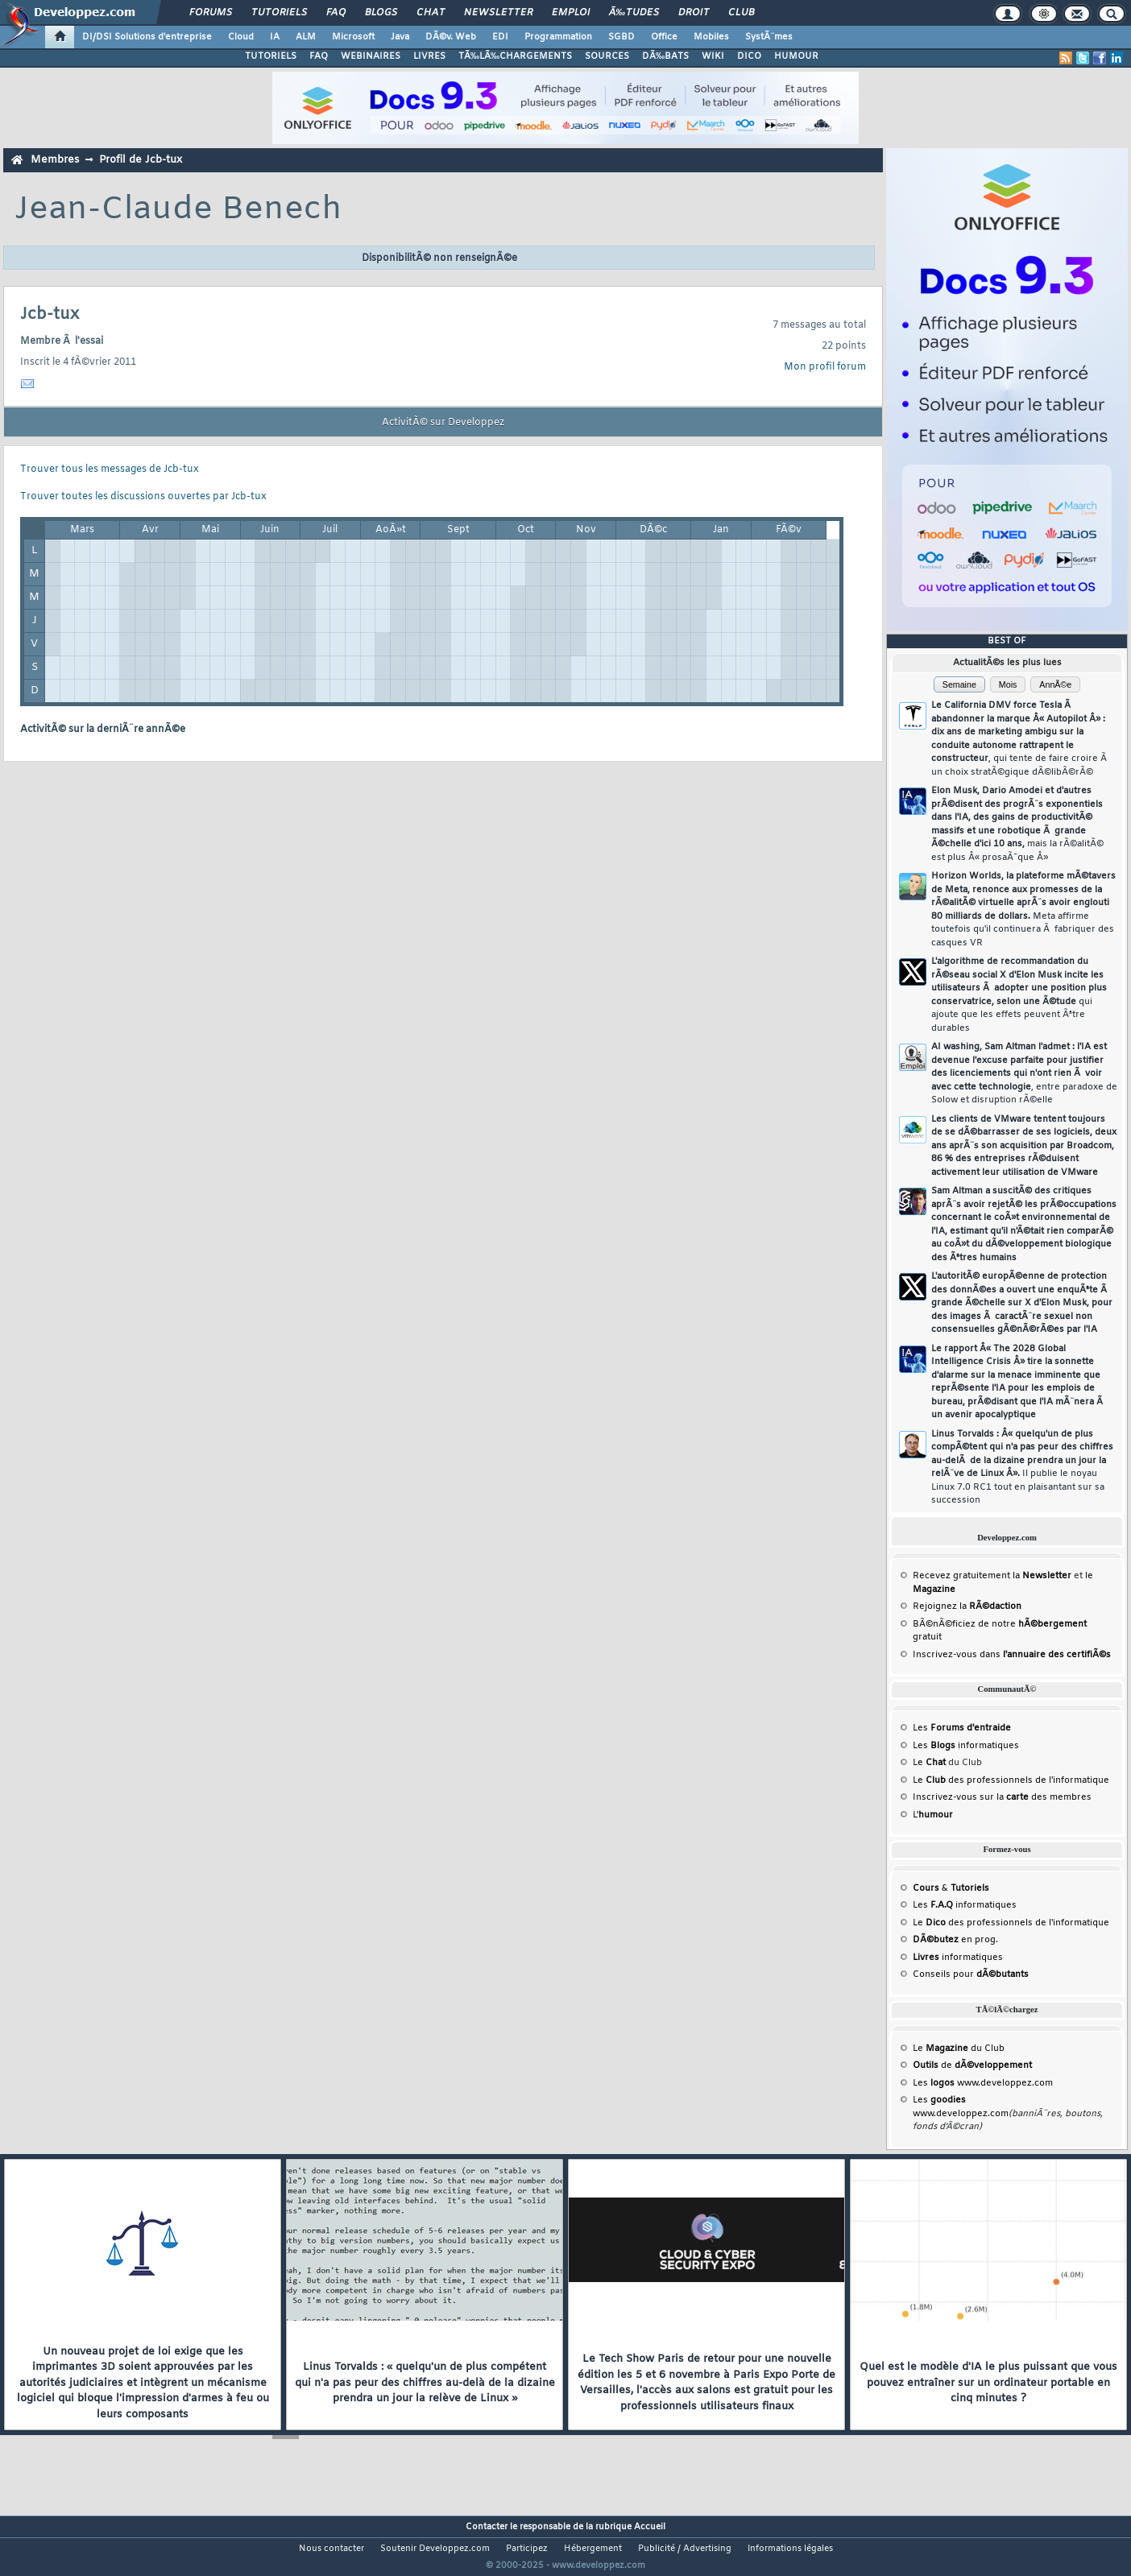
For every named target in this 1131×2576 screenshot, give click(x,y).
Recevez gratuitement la (992, 1576)
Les (962, 1728)
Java (400, 37)
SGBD (621, 37)
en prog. (955, 1939)
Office (664, 37)
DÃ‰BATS (665, 56)
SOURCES (607, 56)
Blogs (381, 12)
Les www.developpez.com (983, 2083)
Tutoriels (279, 12)
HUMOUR (796, 56)
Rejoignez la (967, 1606)
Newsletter (498, 12)
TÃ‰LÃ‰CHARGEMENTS (515, 56)
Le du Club (959, 2048)
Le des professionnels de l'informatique (1011, 1780)
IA (275, 37)
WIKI (713, 56)
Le (929, 1762)
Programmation (558, 37)
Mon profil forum (825, 367)
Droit (693, 12)
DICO (749, 56)
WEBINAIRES (370, 56)
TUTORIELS (270, 56)
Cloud (241, 37)
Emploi (570, 12)
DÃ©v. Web (450, 37)
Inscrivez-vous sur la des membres (1002, 1797)
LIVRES (429, 56)
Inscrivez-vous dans (1012, 1654)
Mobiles (711, 37)
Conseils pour (971, 1974)
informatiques (958, 1957)
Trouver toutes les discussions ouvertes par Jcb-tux (143, 496)
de (972, 2065)
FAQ (336, 12)
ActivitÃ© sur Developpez (443, 422)
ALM (306, 37)
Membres (55, 160)
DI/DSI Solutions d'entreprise (147, 37)
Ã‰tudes (634, 12)
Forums (211, 12)
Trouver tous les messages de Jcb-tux (109, 469)
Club (741, 12)
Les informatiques (966, 1745)
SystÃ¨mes (769, 37)
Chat (430, 12)
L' (933, 1815)
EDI (500, 37)
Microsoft (353, 37)
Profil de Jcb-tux (140, 160)
